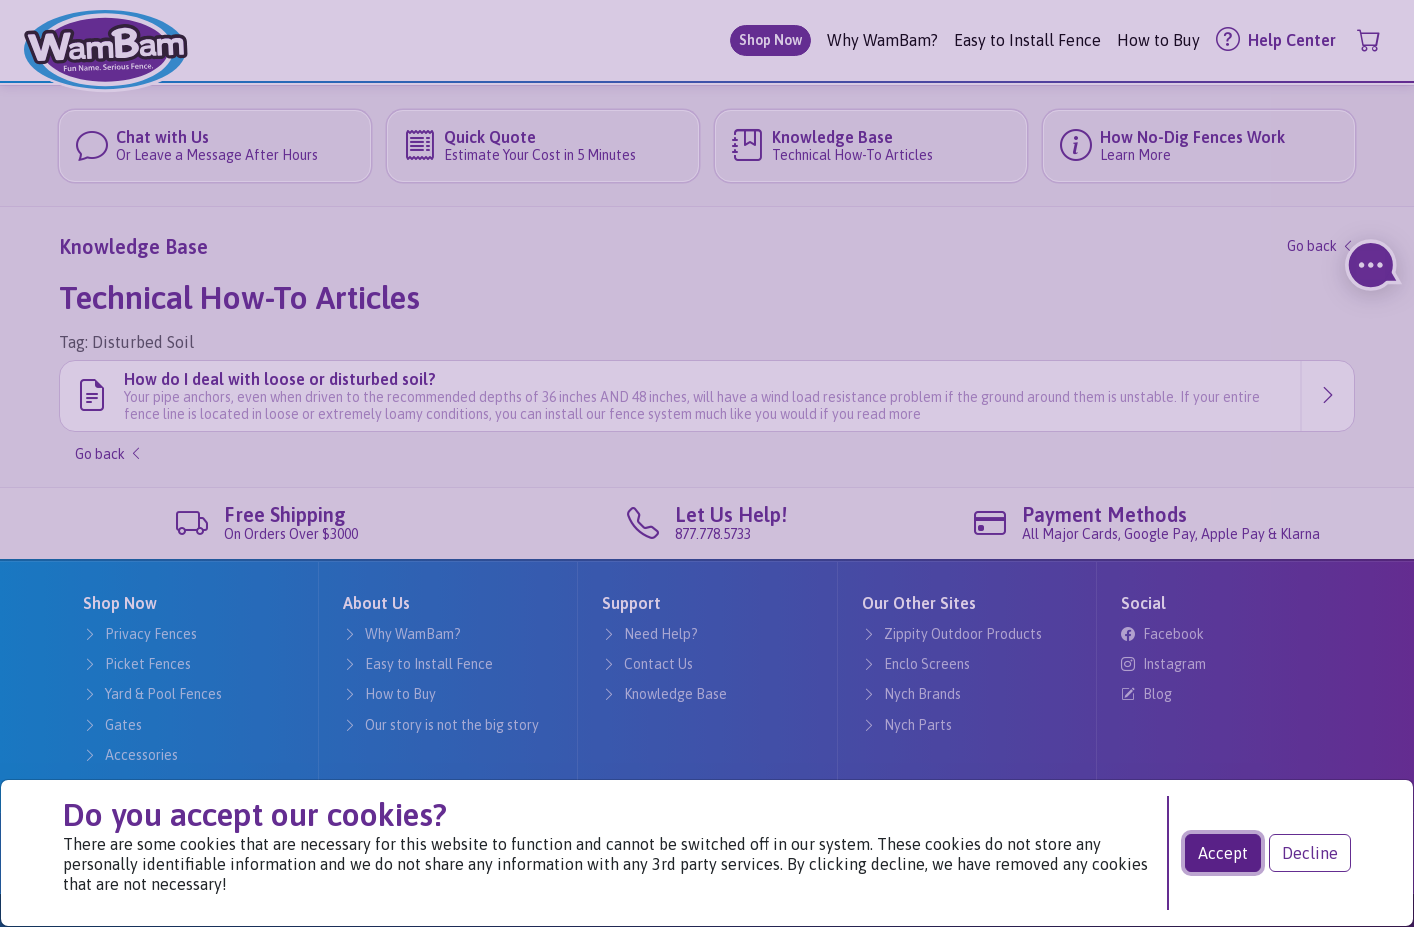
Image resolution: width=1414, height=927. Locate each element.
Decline (1310, 853)
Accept (1223, 853)
